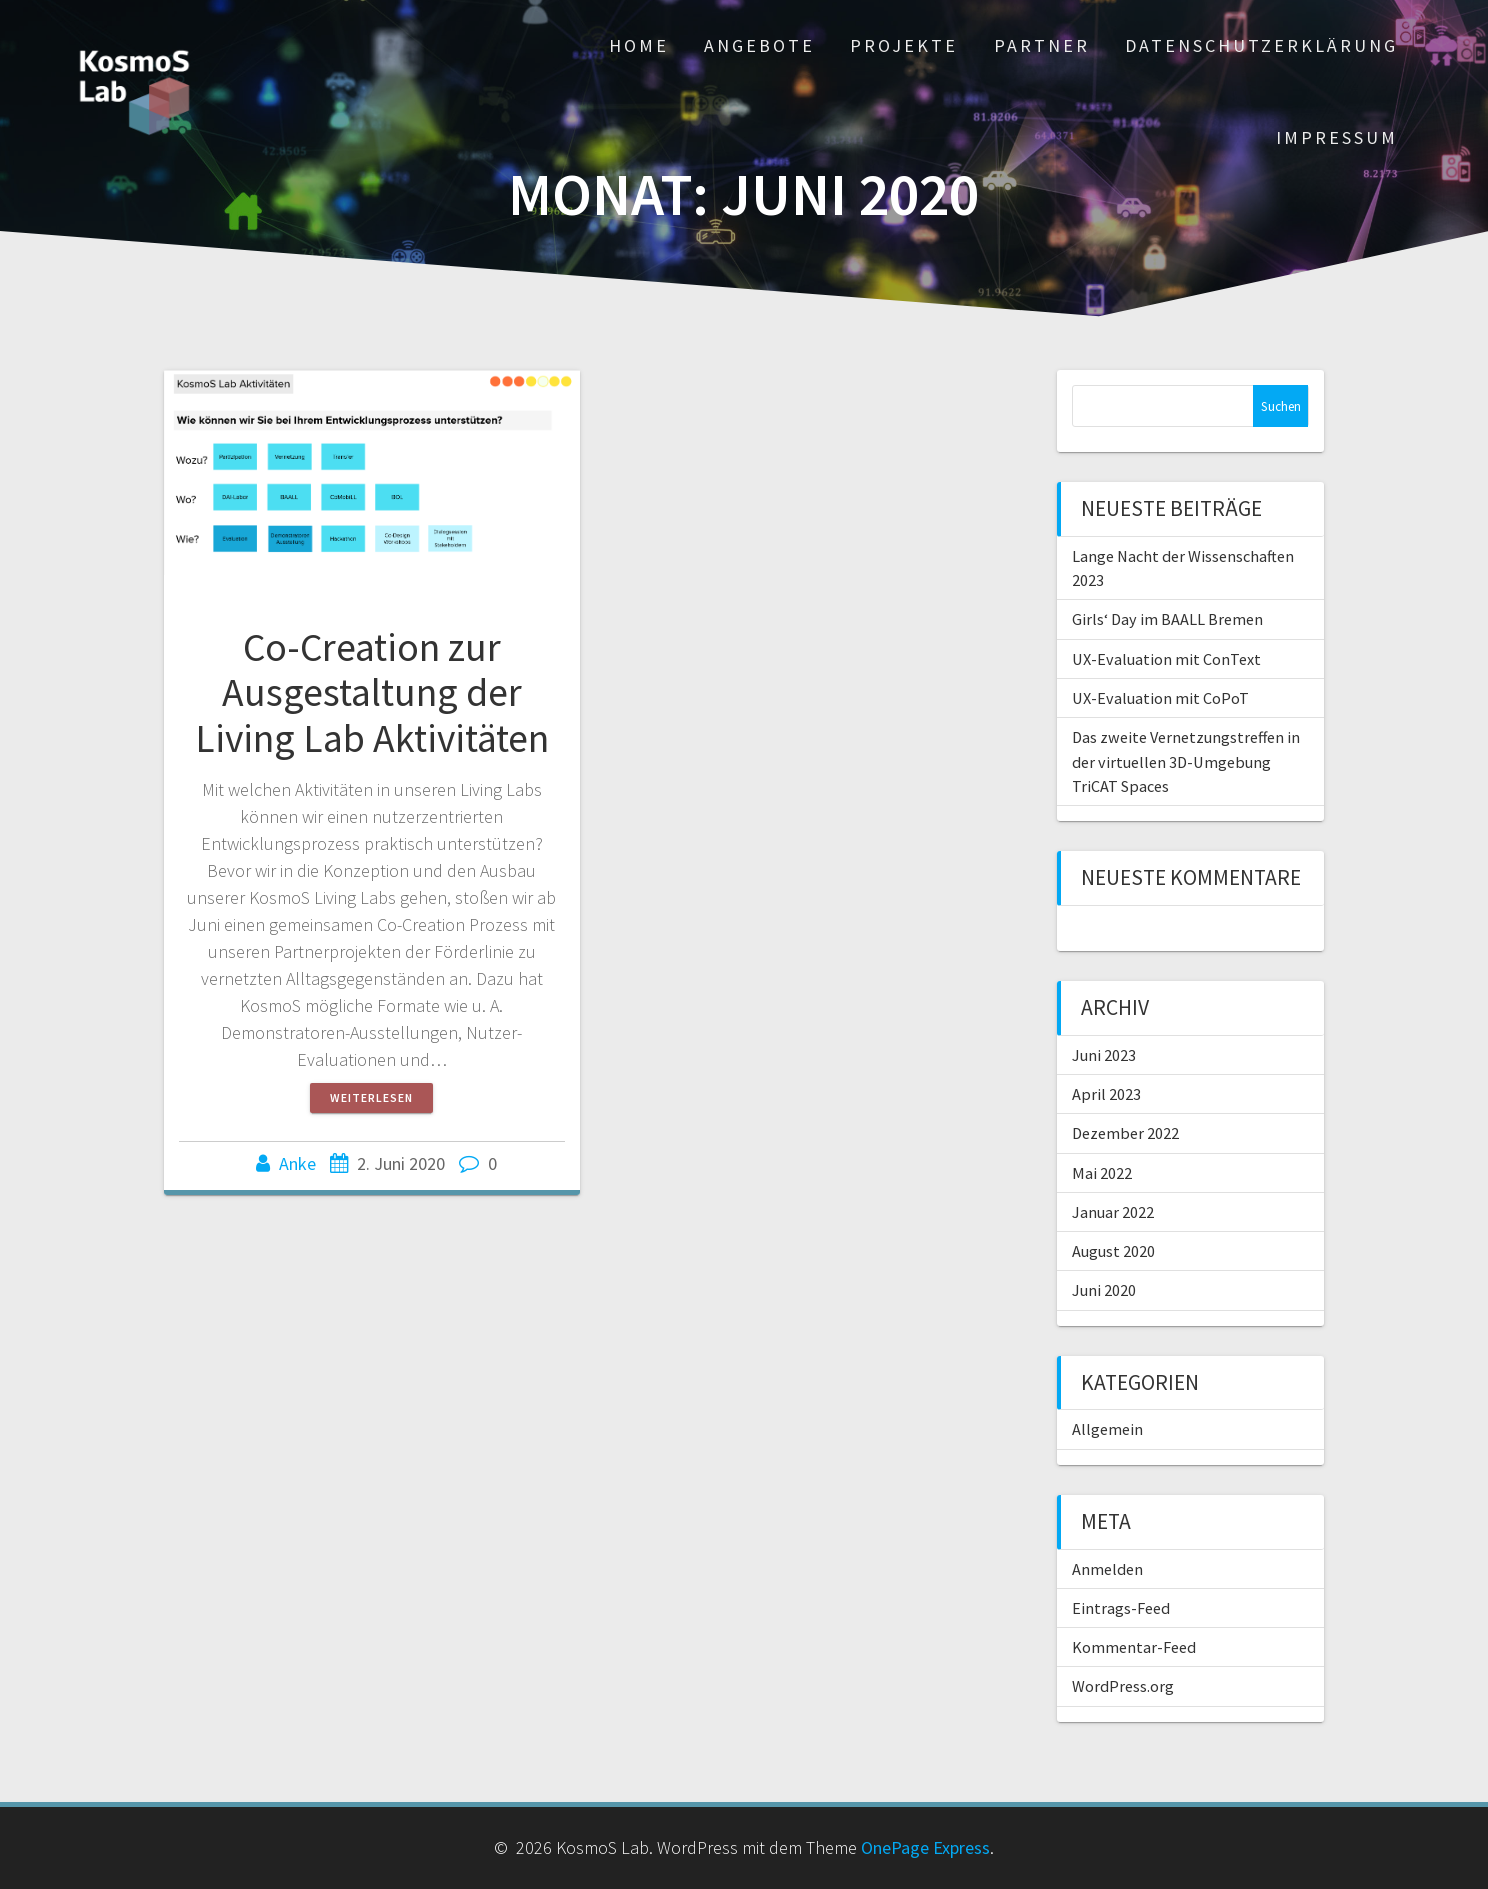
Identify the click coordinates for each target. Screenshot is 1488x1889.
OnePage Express (925, 1847)
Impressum (1337, 137)
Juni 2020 (1104, 1290)
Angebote (759, 45)
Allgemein (1107, 1429)
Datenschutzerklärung (1261, 45)
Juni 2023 (1104, 1055)
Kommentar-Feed (1134, 1647)
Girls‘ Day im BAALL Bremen (1167, 619)
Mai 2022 (1102, 1173)
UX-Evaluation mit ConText (1166, 659)
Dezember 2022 (1125, 1133)
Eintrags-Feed (1121, 1608)
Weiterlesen (371, 1097)
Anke (297, 1163)
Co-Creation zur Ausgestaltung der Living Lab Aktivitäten (372, 692)
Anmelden (1107, 1569)
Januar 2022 (1113, 1212)
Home (639, 45)
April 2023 (1106, 1094)
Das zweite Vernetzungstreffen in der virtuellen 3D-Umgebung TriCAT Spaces (1186, 761)
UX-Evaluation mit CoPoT (1160, 698)
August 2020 (1113, 1251)
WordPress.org (1123, 1686)
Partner (1042, 45)
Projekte (904, 45)
